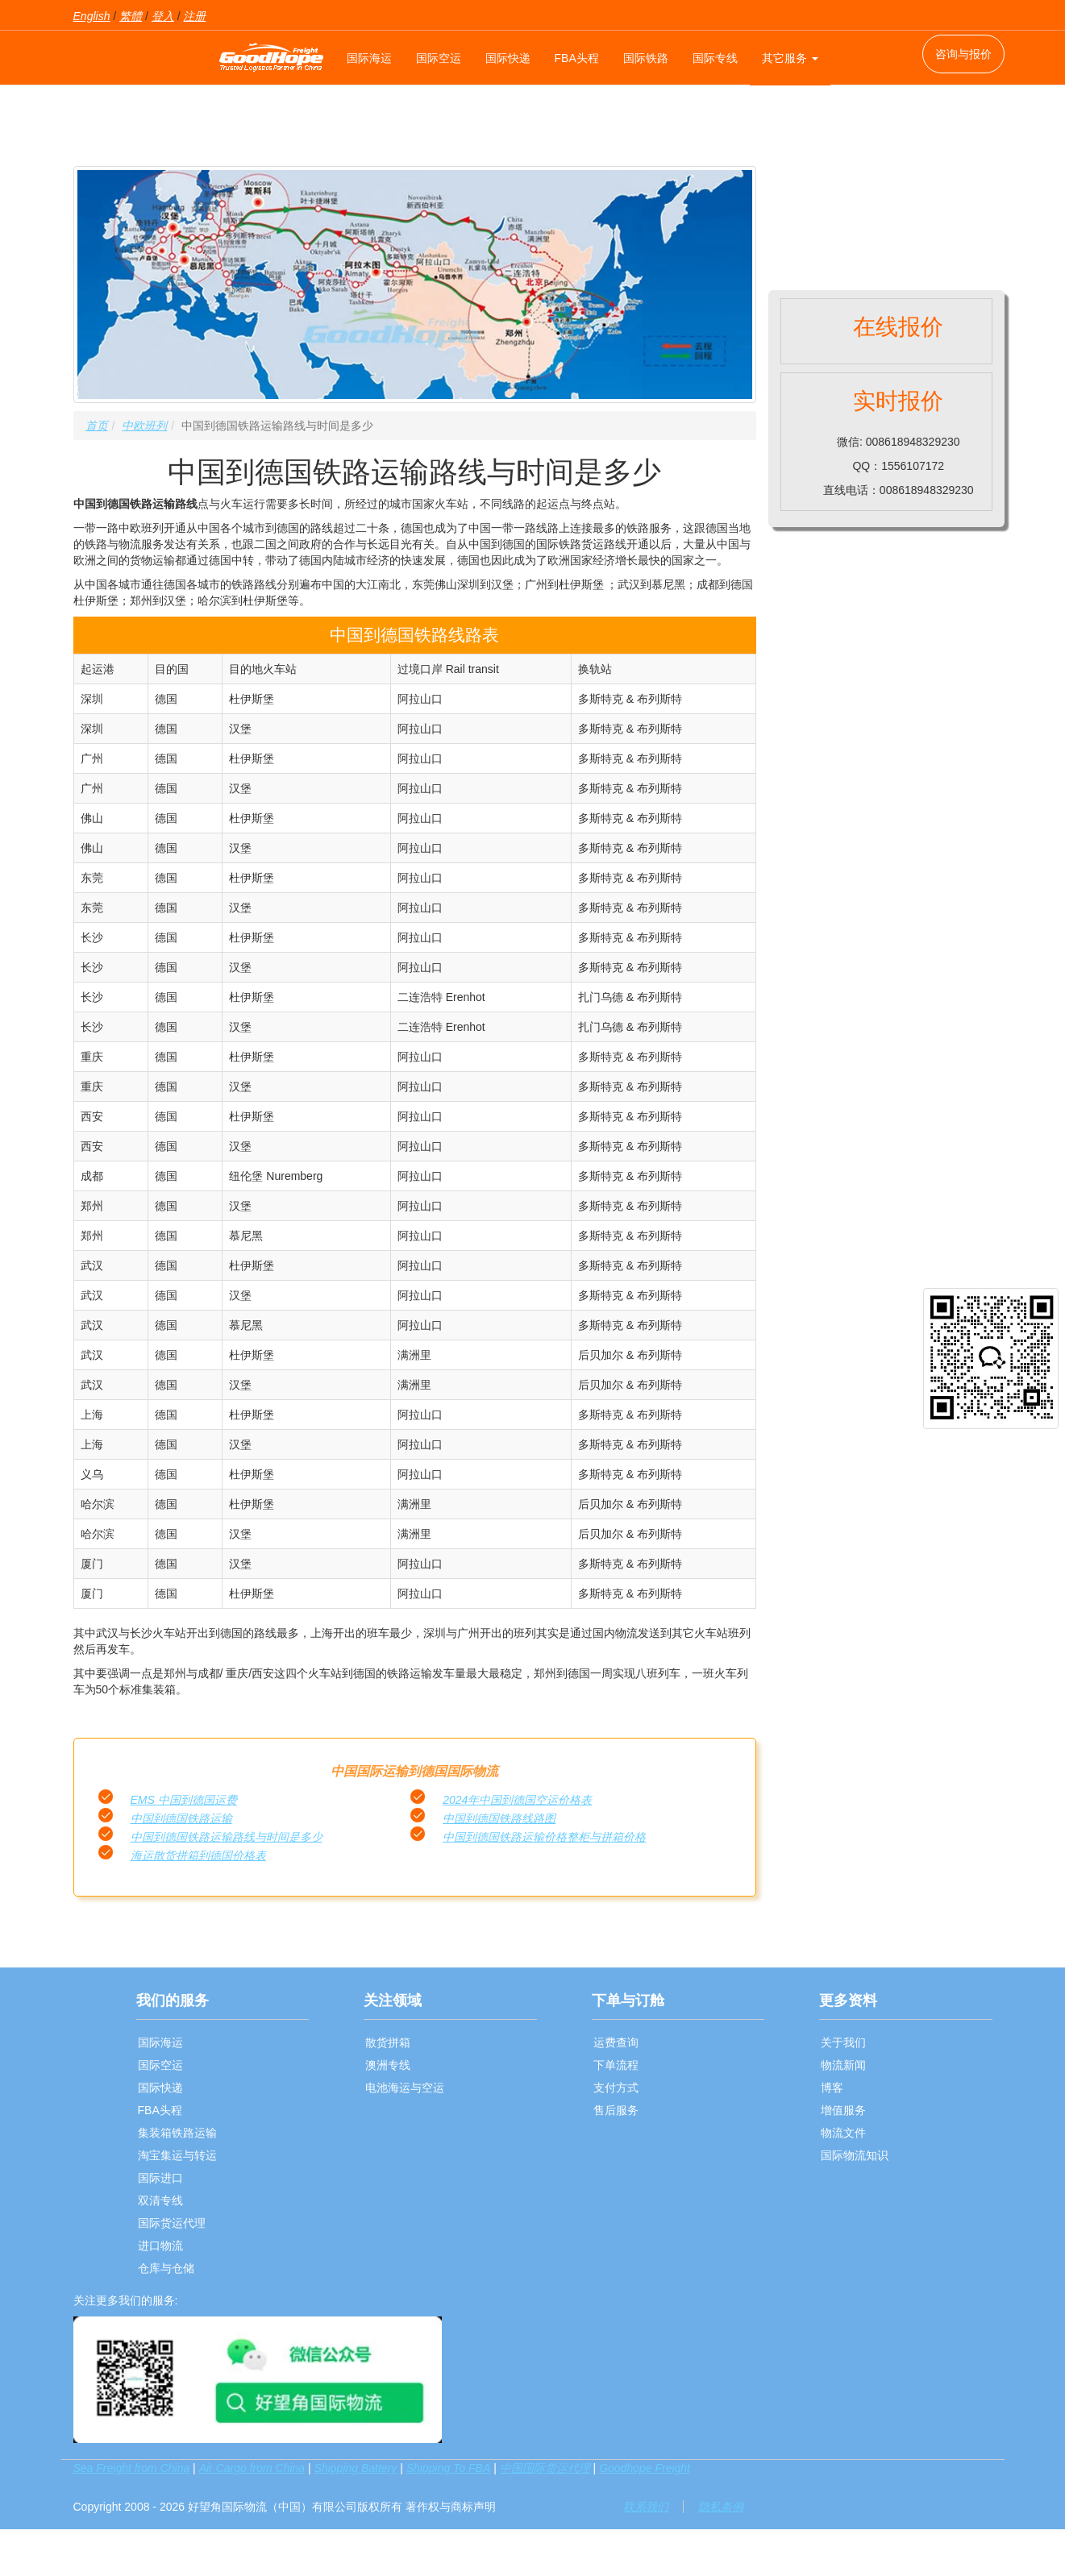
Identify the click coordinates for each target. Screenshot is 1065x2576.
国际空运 (438, 58)
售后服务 (616, 2110)
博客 (832, 2087)
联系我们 (645, 2506)
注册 (194, 16)
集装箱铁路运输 (177, 2132)
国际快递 (507, 58)
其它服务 (790, 58)
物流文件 (843, 2132)
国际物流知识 (854, 2155)
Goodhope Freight (644, 2468)
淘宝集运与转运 (177, 2155)
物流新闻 (843, 2065)
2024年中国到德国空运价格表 (517, 1799)
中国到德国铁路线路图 (499, 1818)
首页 (96, 425)
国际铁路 (645, 58)
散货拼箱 (387, 2042)
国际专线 (715, 58)
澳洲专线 (387, 2065)
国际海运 (369, 58)
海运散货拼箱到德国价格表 (198, 1855)
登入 (163, 16)
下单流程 (616, 2065)
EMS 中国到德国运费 (184, 1799)
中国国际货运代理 (545, 2468)
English (91, 16)
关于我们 (843, 2042)
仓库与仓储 (166, 2268)
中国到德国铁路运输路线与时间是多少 (226, 1836)
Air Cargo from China (252, 2468)
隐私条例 (720, 2506)
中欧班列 (144, 425)
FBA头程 (577, 58)
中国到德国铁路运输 (181, 1818)
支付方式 (616, 2087)
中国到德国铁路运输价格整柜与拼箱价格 (544, 1836)
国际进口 (160, 2177)
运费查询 (616, 2042)
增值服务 (843, 2110)
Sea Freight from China (131, 2468)
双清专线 (160, 2200)
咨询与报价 (963, 54)
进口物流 (160, 2245)
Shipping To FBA (448, 2468)
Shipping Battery (355, 2468)
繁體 (130, 16)
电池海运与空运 (404, 2087)
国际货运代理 (172, 2223)
